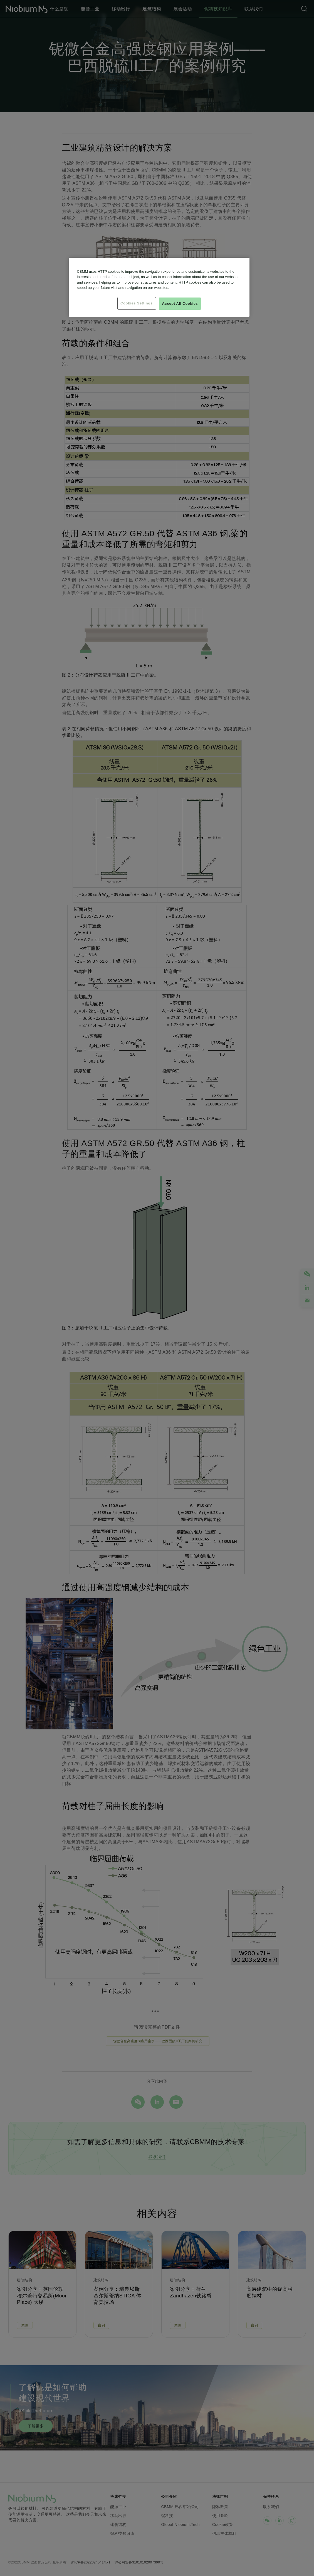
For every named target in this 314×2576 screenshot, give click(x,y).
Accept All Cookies (180, 303)
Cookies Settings (136, 303)
